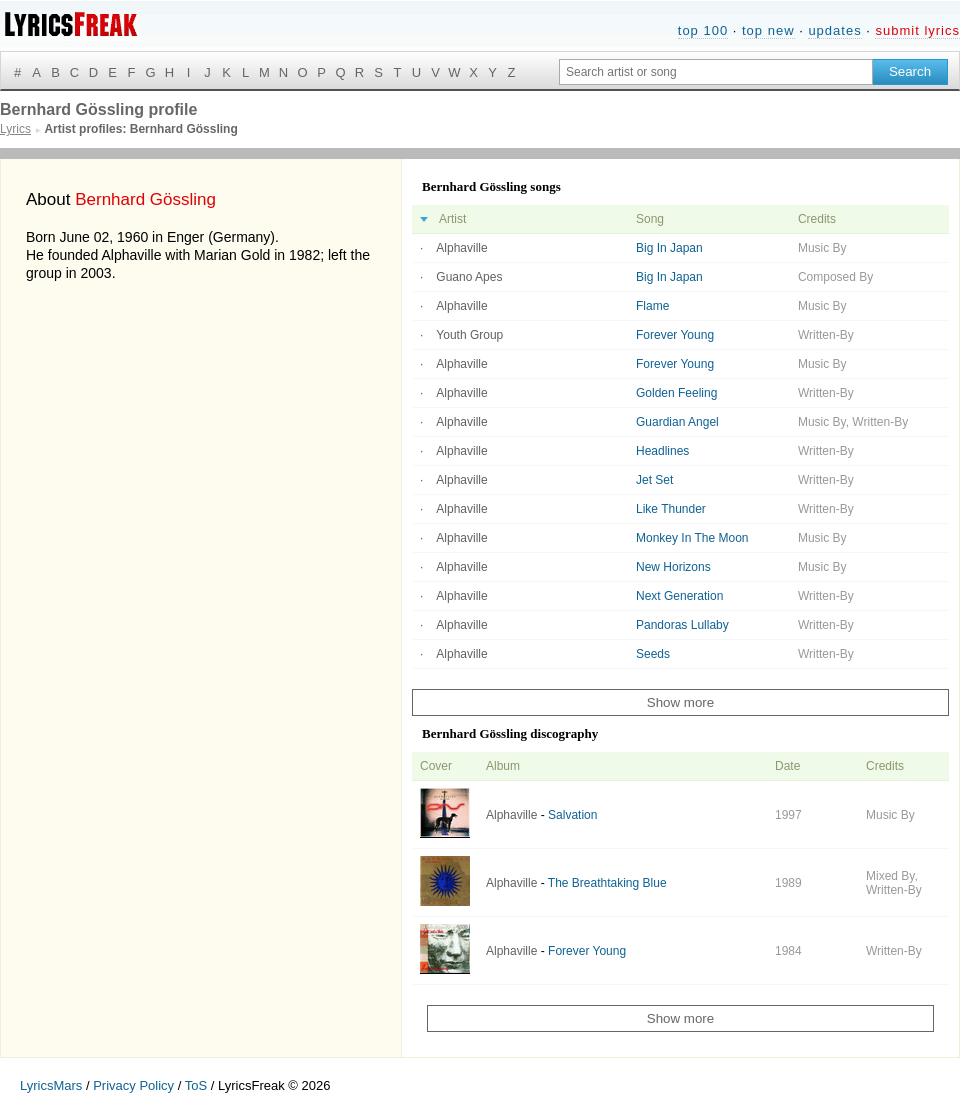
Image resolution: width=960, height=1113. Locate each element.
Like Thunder (671, 509)
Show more (680, 702)
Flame (652, 306)
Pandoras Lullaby (682, 625)
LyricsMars (51, 1085)
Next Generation (679, 596)
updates (834, 30)
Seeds (653, 654)
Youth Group (469, 335)
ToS (196, 1085)
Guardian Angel (677, 422)
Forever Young (675, 335)
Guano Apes (469, 277)
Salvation (572, 815)
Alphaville (461, 248)
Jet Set (654, 480)
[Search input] (716, 72)
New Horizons (673, 567)
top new (768, 30)
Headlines (662, 451)
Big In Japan (669, 248)
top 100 (703, 30)
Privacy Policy (133, 1085)
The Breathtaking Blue (607, 883)
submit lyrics (917, 30)
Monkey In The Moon (692, 538)
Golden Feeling (676, 393)
